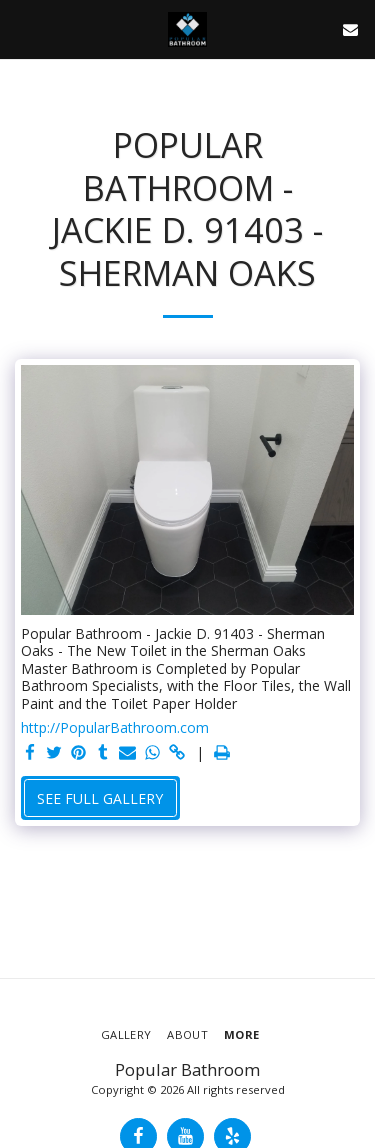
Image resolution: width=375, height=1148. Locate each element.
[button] (22, 28)
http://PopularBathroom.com (115, 728)
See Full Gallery (100, 798)
